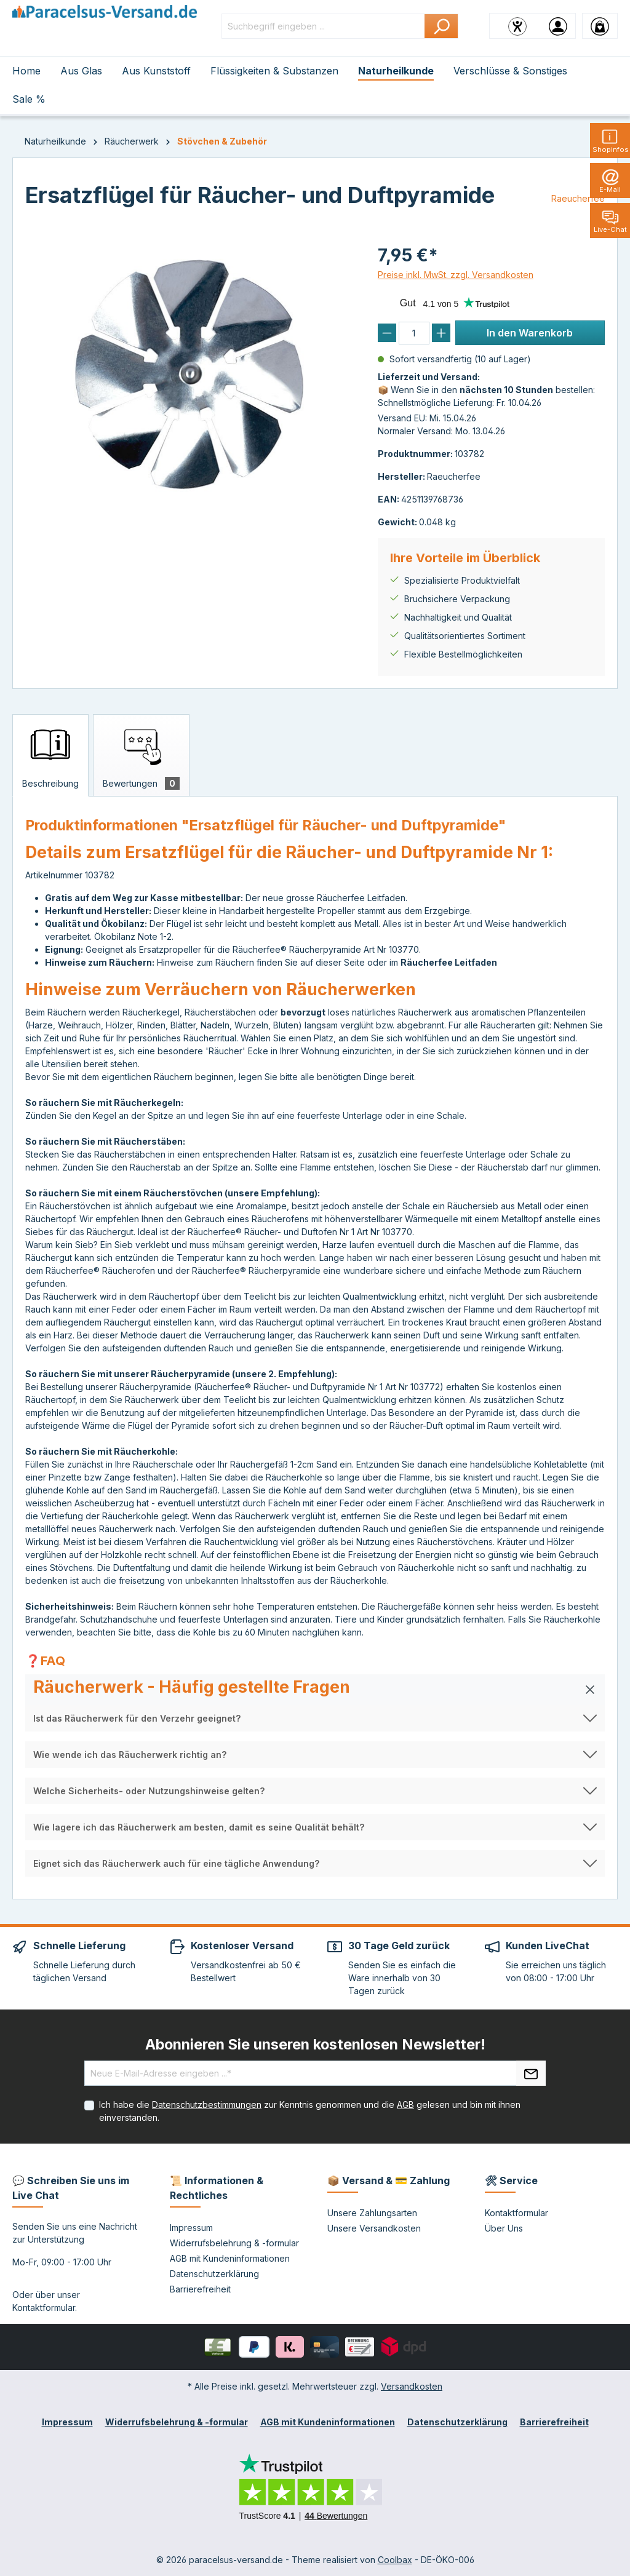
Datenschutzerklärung (214, 2273)
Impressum (191, 2227)
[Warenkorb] (600, 26)
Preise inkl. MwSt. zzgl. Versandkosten (455, 274)
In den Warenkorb (530, 333)
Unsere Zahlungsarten (372, 2213)
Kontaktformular (43, 2307)
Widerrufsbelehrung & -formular (234, 2243)
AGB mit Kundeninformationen (230, 2258)
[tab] (50, 755)
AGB (405, 2104)
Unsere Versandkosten (374, 2228)
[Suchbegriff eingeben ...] (323, 26)
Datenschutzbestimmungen (206, 2104)
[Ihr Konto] (558, 26)
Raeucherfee (578, 198)
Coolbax (395, 2559)
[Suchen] (441, 26)
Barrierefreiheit (200, 2289)
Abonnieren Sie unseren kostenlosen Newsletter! (315, 2044)
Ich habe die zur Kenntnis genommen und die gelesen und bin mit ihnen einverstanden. (309, 2111)
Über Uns (504, 2228)
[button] (315, 1689)
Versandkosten (411, 2386)
